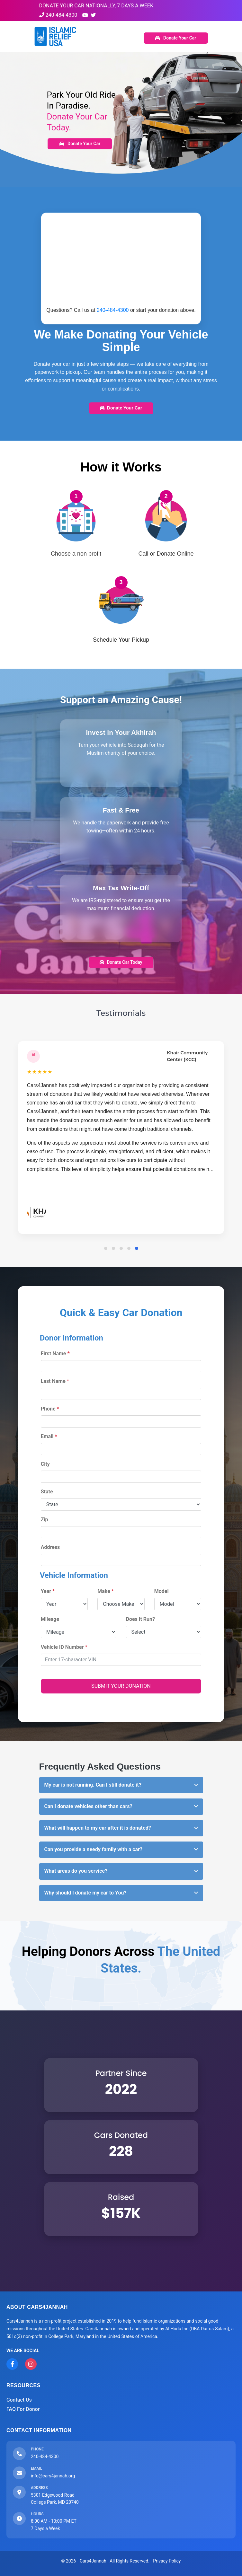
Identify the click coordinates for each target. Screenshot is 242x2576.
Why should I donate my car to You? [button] (85, 1893)
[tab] (121, 1785)
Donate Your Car (175, 37)
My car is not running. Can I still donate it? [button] (92, 1785)
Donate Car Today (121, 962)
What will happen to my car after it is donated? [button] (97, 1828)
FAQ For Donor (23, 2409)
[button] (106, 1248)
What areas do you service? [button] (76, 1871)
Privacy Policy (167, 2560)
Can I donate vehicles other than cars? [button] (88, 1806)
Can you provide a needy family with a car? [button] (93, 1849)
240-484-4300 (58, 15)
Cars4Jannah (93, 2560)
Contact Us (19, 2400)
